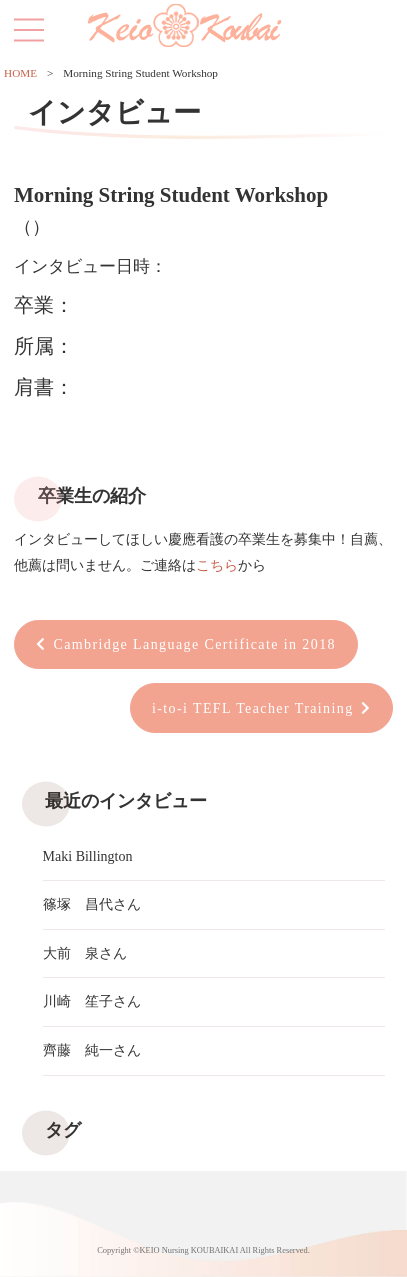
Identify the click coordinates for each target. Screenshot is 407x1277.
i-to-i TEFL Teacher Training (253, 708)
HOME (20, 73)
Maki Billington (88, 856)
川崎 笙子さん (92, 1001)
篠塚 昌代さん (92, 904)
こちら (217, 565)
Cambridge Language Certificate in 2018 (194, 644)
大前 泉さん (85, 953)
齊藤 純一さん (92, 1050)
